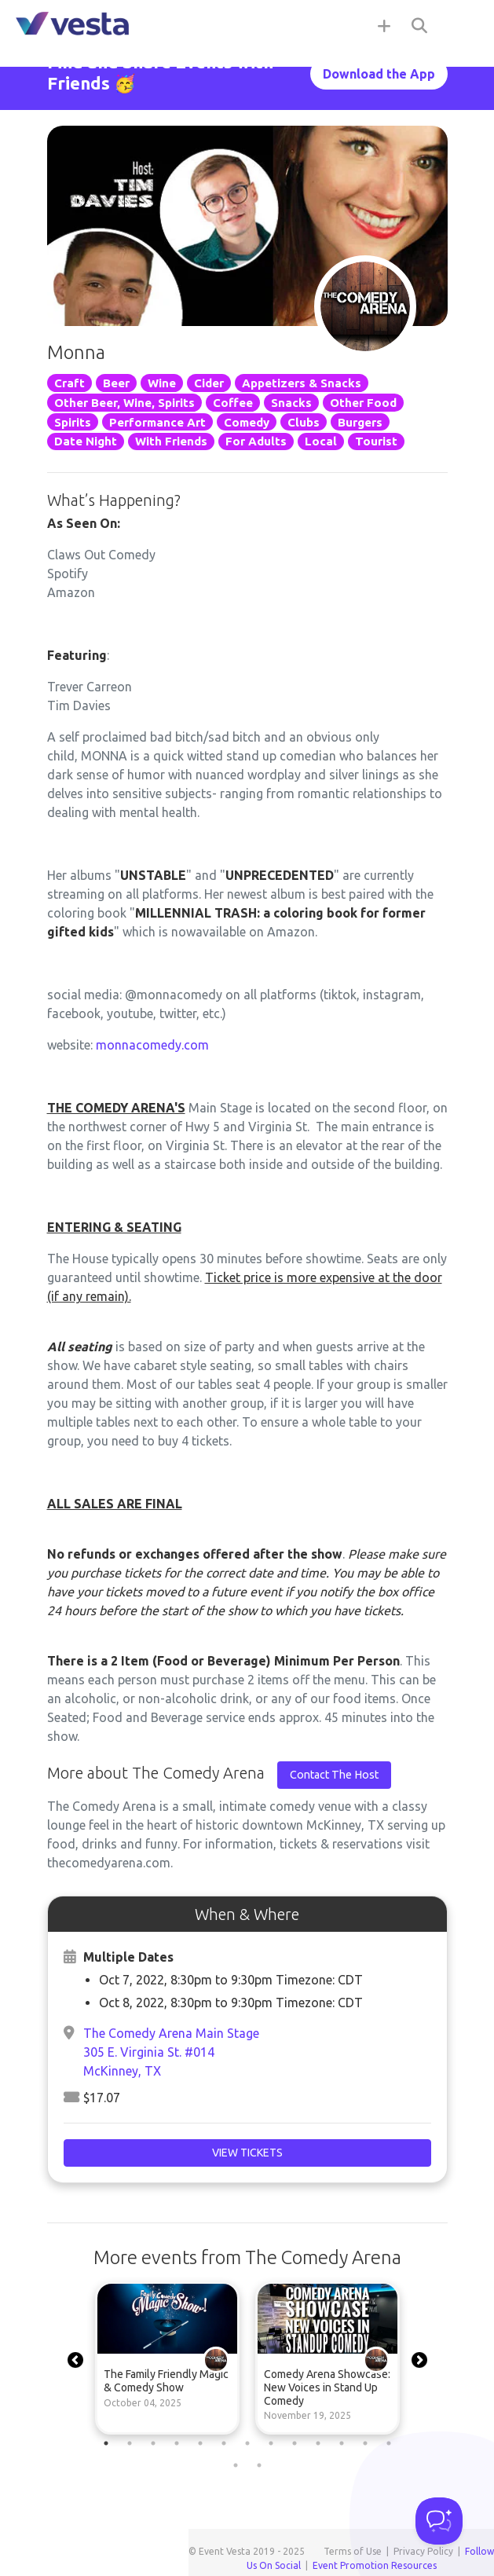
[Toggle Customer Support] (439, 2521)
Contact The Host (334, 1774)
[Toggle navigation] (462, 25)
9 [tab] (294, 2443)
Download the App (379, 74)
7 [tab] (247, 2443)
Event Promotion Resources (375, 2565)
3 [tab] (153, 2443)
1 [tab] (106, 2443)
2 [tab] (129, 2443)
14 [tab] (235, 2465)
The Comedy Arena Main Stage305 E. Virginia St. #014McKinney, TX (171, 2052)
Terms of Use (353, 2551)
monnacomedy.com (152, 1045)
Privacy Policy (423, 2551)
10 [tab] (318, 2443)
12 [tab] (365, 2443)
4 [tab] (177, 2443)
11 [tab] (341, 2443)
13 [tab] (389, 2443)
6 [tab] (224, 2443)
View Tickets (247, 2152)
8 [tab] (271, 2443)
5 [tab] (200, 2443)
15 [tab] (259, 2465)
